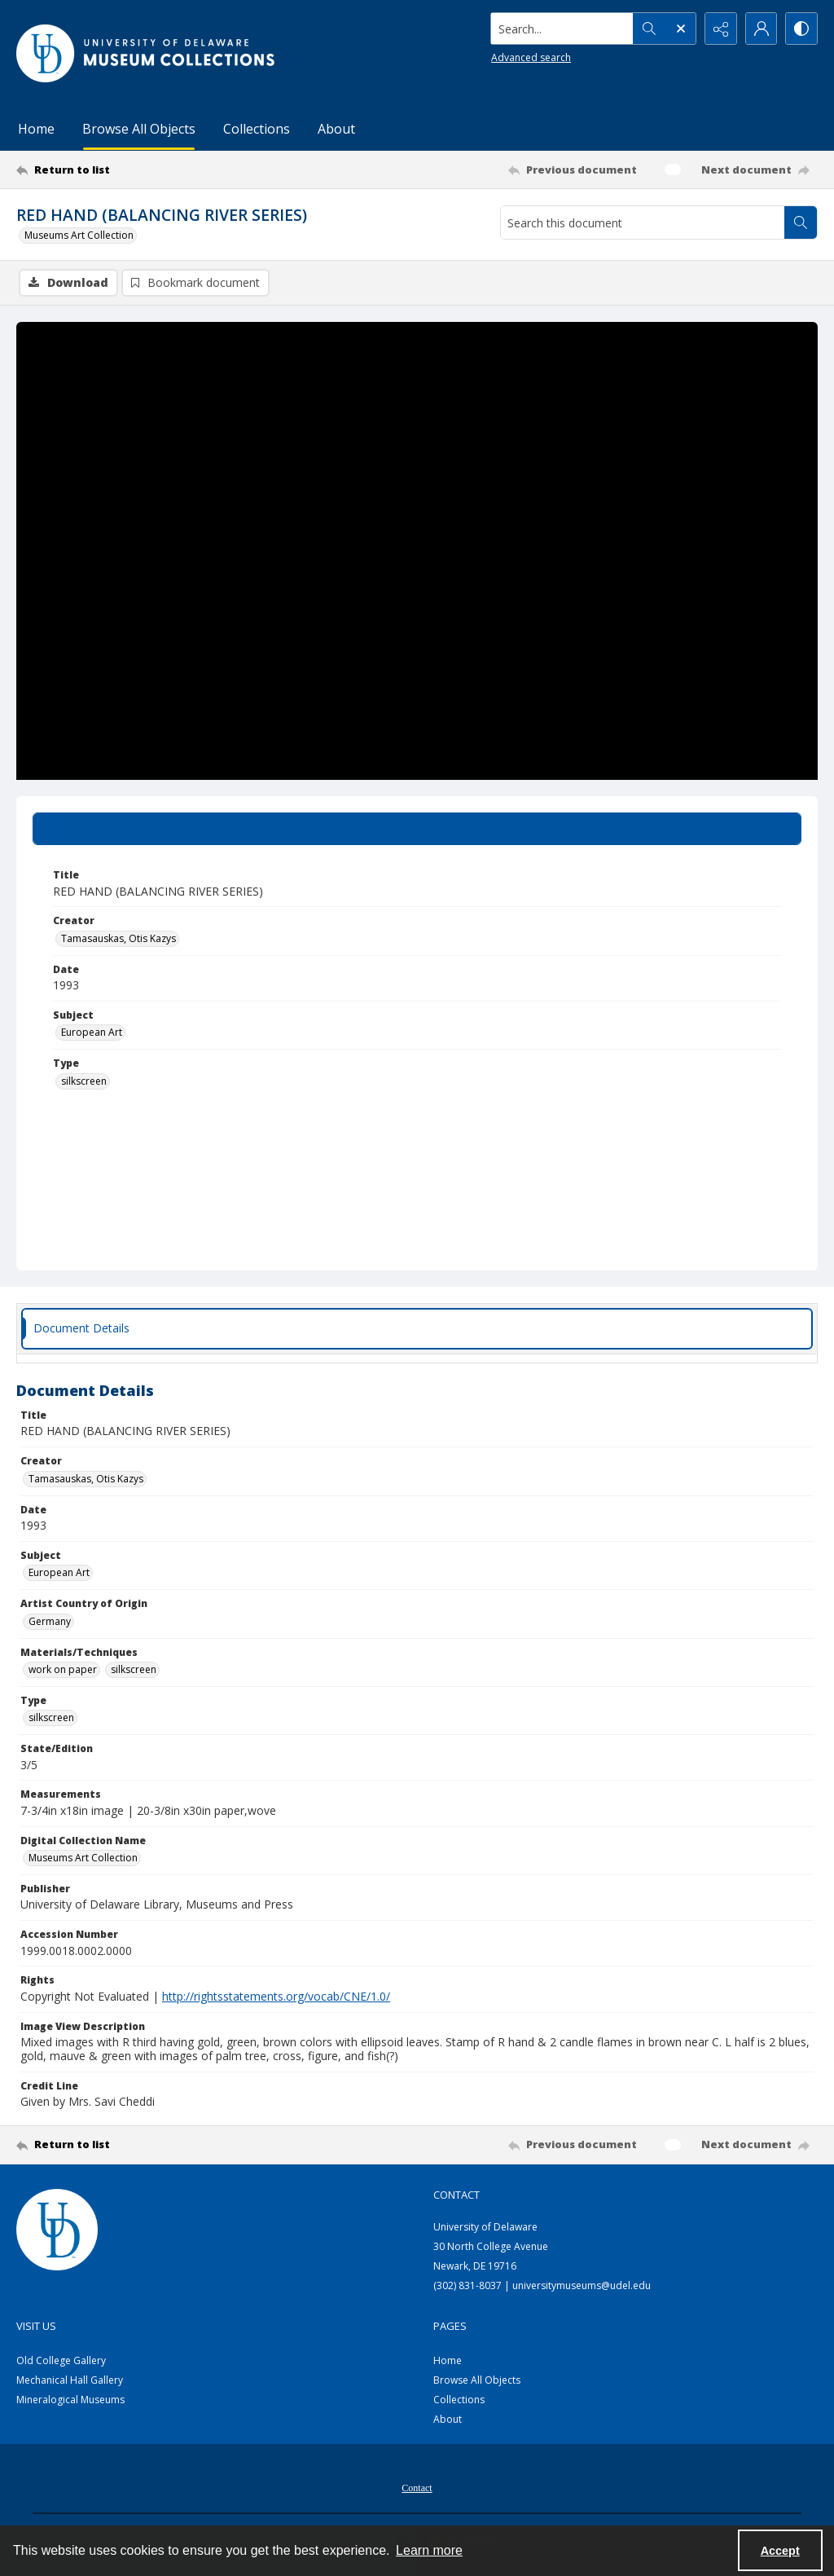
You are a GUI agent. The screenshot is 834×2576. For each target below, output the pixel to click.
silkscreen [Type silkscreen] (84, 1081)
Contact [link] (456, 2194)
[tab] (417, 828)
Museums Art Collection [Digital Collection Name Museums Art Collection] (83, 1858)
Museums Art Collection (79, 235)
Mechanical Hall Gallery (69, 2380)
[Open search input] (679, 28)
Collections (256, 129)
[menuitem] (417, 2486)
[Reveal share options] (720, 28)
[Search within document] (800, 222)
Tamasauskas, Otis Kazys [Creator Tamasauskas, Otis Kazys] (118, 938)
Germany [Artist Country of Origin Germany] (50, 1621)
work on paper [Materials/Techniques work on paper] (63, 1669)
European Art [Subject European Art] (91, 1032)
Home (36, 129)
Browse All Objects (138, 129)
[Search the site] (560, 28)
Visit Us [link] (36, 2325)
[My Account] (760, 28)
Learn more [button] (429, 2550)
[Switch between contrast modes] (801, 28)
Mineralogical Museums (70, 2399)
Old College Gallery (61, 2360)
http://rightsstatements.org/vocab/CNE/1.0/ (276, 1996)
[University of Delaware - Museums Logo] (146, 53)
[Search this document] (642, 222)
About (336, 129)
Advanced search (529, 57)
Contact (417, 2488)
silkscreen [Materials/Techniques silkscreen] (133, 1669)
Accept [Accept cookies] (780, 2550)
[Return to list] (125, 169)
